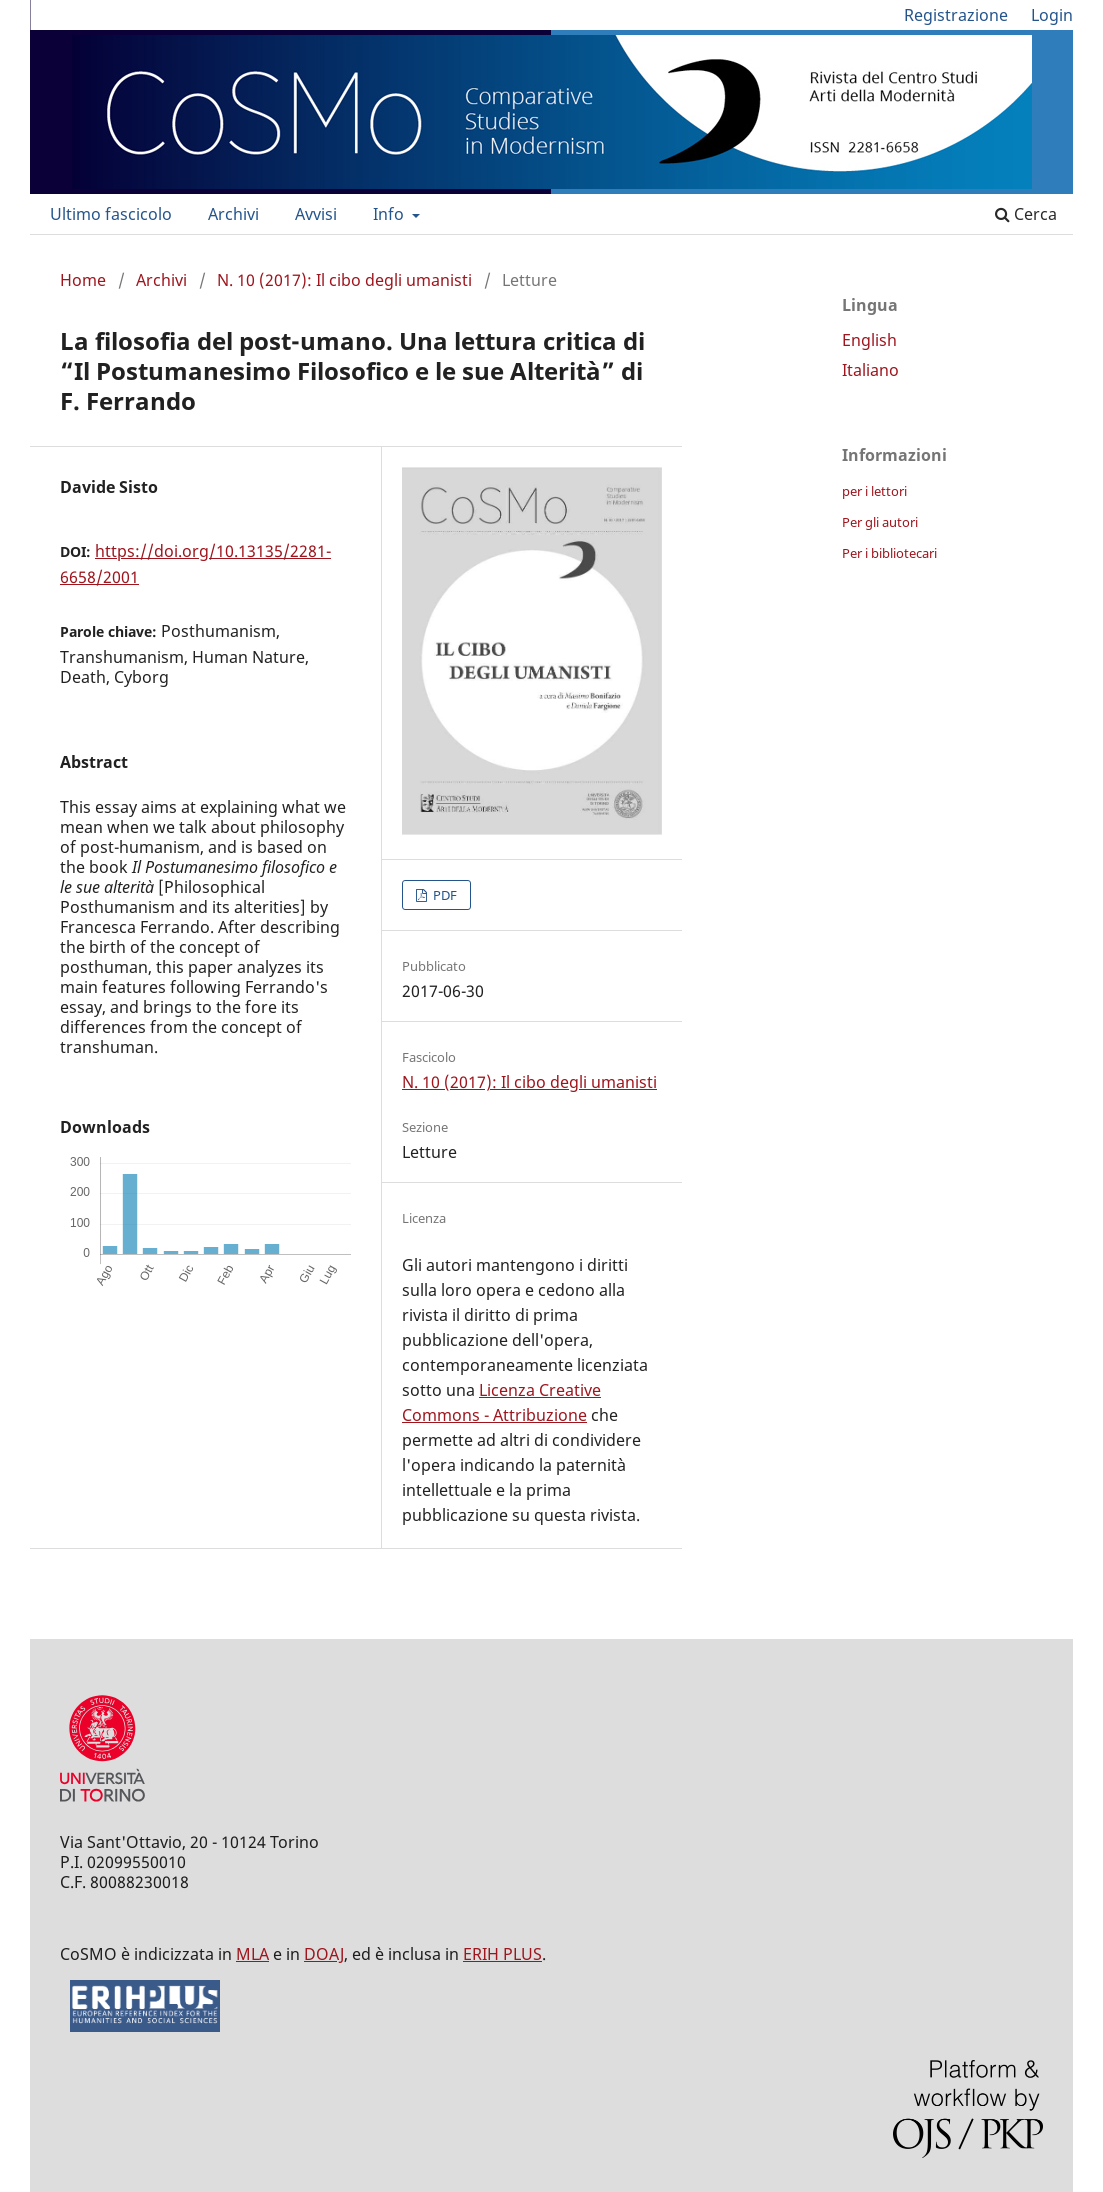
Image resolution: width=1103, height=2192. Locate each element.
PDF (443, 895)
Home (83, 280)
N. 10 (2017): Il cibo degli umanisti (344, 280)
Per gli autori (880, 522)
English (869, 340)
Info (390, 214)
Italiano (870, 370)
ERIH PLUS (502, 1954)
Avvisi (316, 214)
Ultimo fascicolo (111, 214)
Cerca (1026, 214)
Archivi (233, 214)
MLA (252, 1954)
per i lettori (874, 491)
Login (1052, 15)
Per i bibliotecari (889, 553)
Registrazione (956, 15)
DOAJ (324, 1954)
